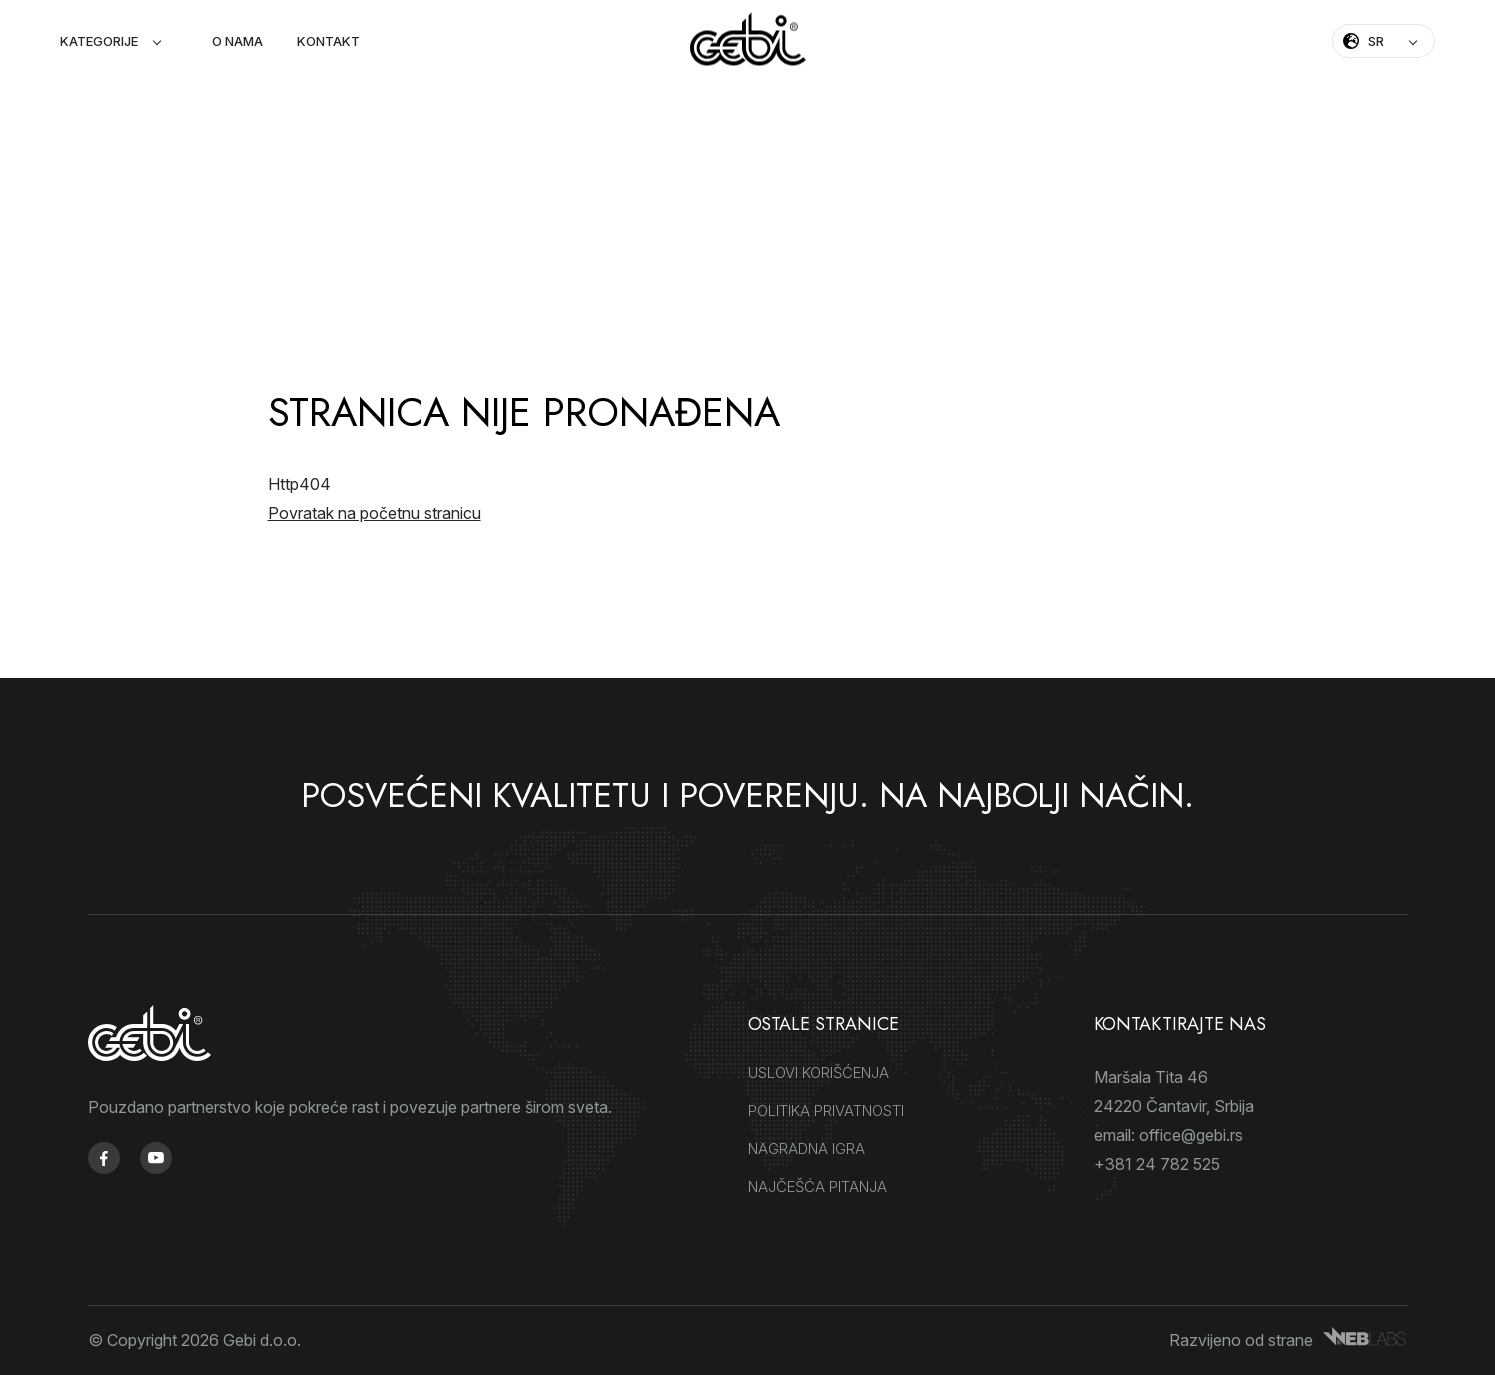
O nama (237, 41)
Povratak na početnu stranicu (374, 513)
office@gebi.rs (1191, 1135)
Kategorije (99, 41)
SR (1376, 41)
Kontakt (328, 41)
